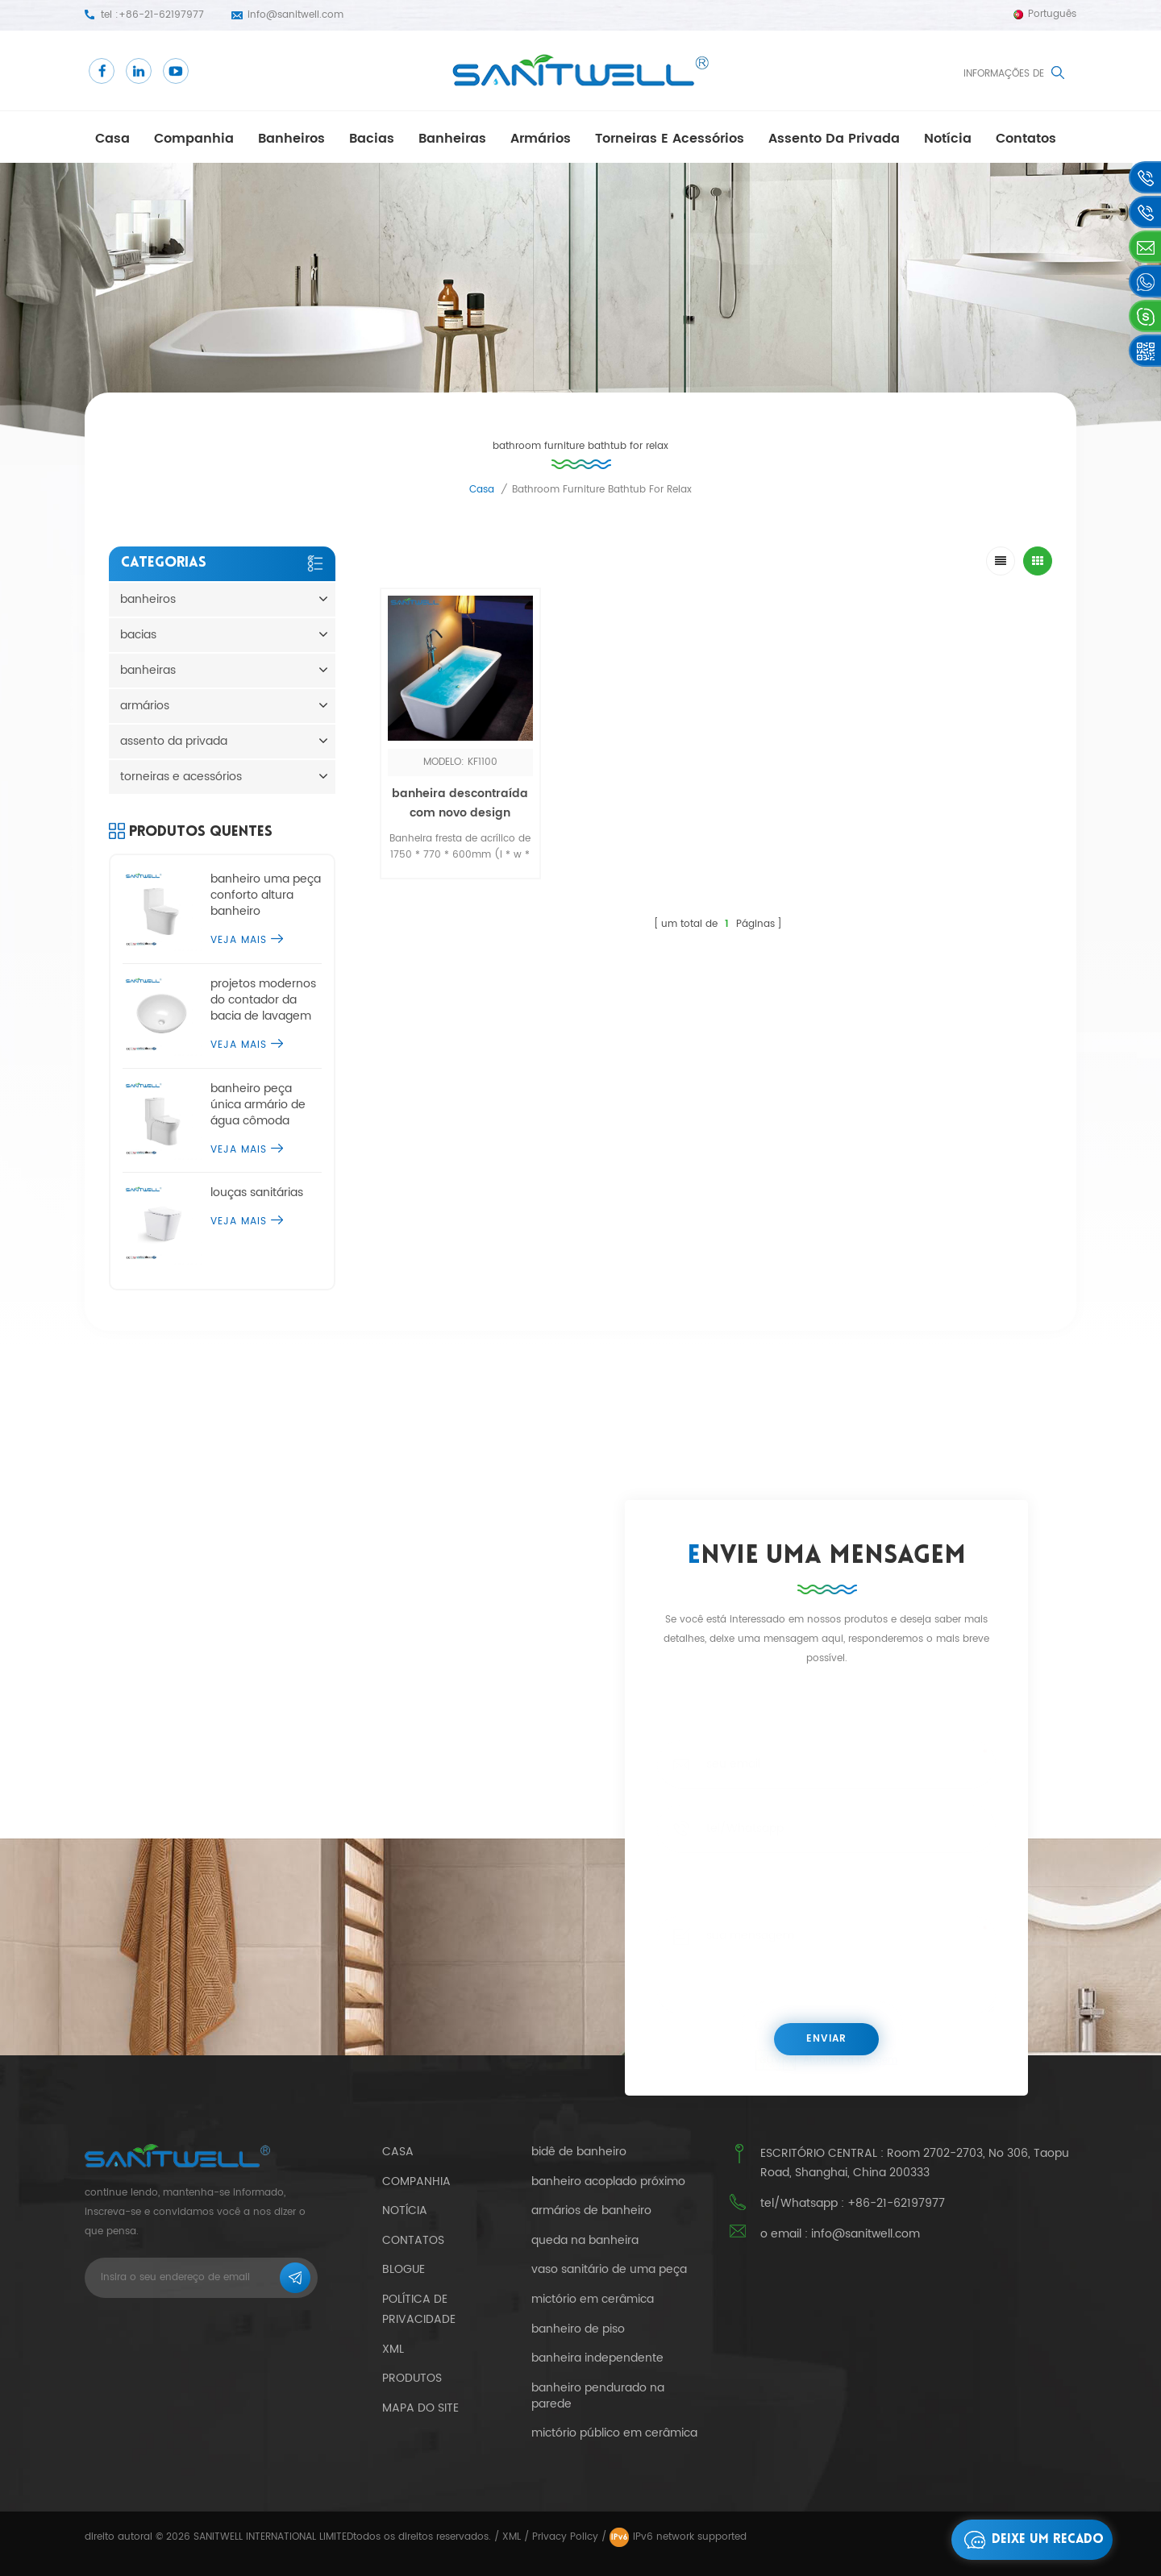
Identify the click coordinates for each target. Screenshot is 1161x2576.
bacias (371, 138)
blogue (403, 2269)
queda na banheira (585, 2241)
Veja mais (246, 940)
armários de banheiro (591, 2211)
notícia (948, 138)
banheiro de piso (578, 2329)
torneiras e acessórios (669, 138)
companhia (194, 138)
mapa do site (420, 2408)
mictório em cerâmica (592, 2299)
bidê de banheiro (578, 2152)
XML (511, 2537)
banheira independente (597, 2358)
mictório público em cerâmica (614, 2433)
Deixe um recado (1029, 2540)
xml (393, 2349)
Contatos (1026, 138)
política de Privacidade (419, 2309)
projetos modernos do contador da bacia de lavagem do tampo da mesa (264, 1000)
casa (112, 138)
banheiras (452, 138)
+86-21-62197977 (161, 15)
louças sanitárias (256, 1193)
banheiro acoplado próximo (608, 2182)
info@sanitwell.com (295, 15)
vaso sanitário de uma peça (609, 2270)
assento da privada (834, 138)
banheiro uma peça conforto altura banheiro (265, 895)
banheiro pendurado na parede (597, 2396)
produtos (412, 2378)
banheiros (291, 138)
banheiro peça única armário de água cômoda (258, 1105)
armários (540, 138)
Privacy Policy (565, 2537)
